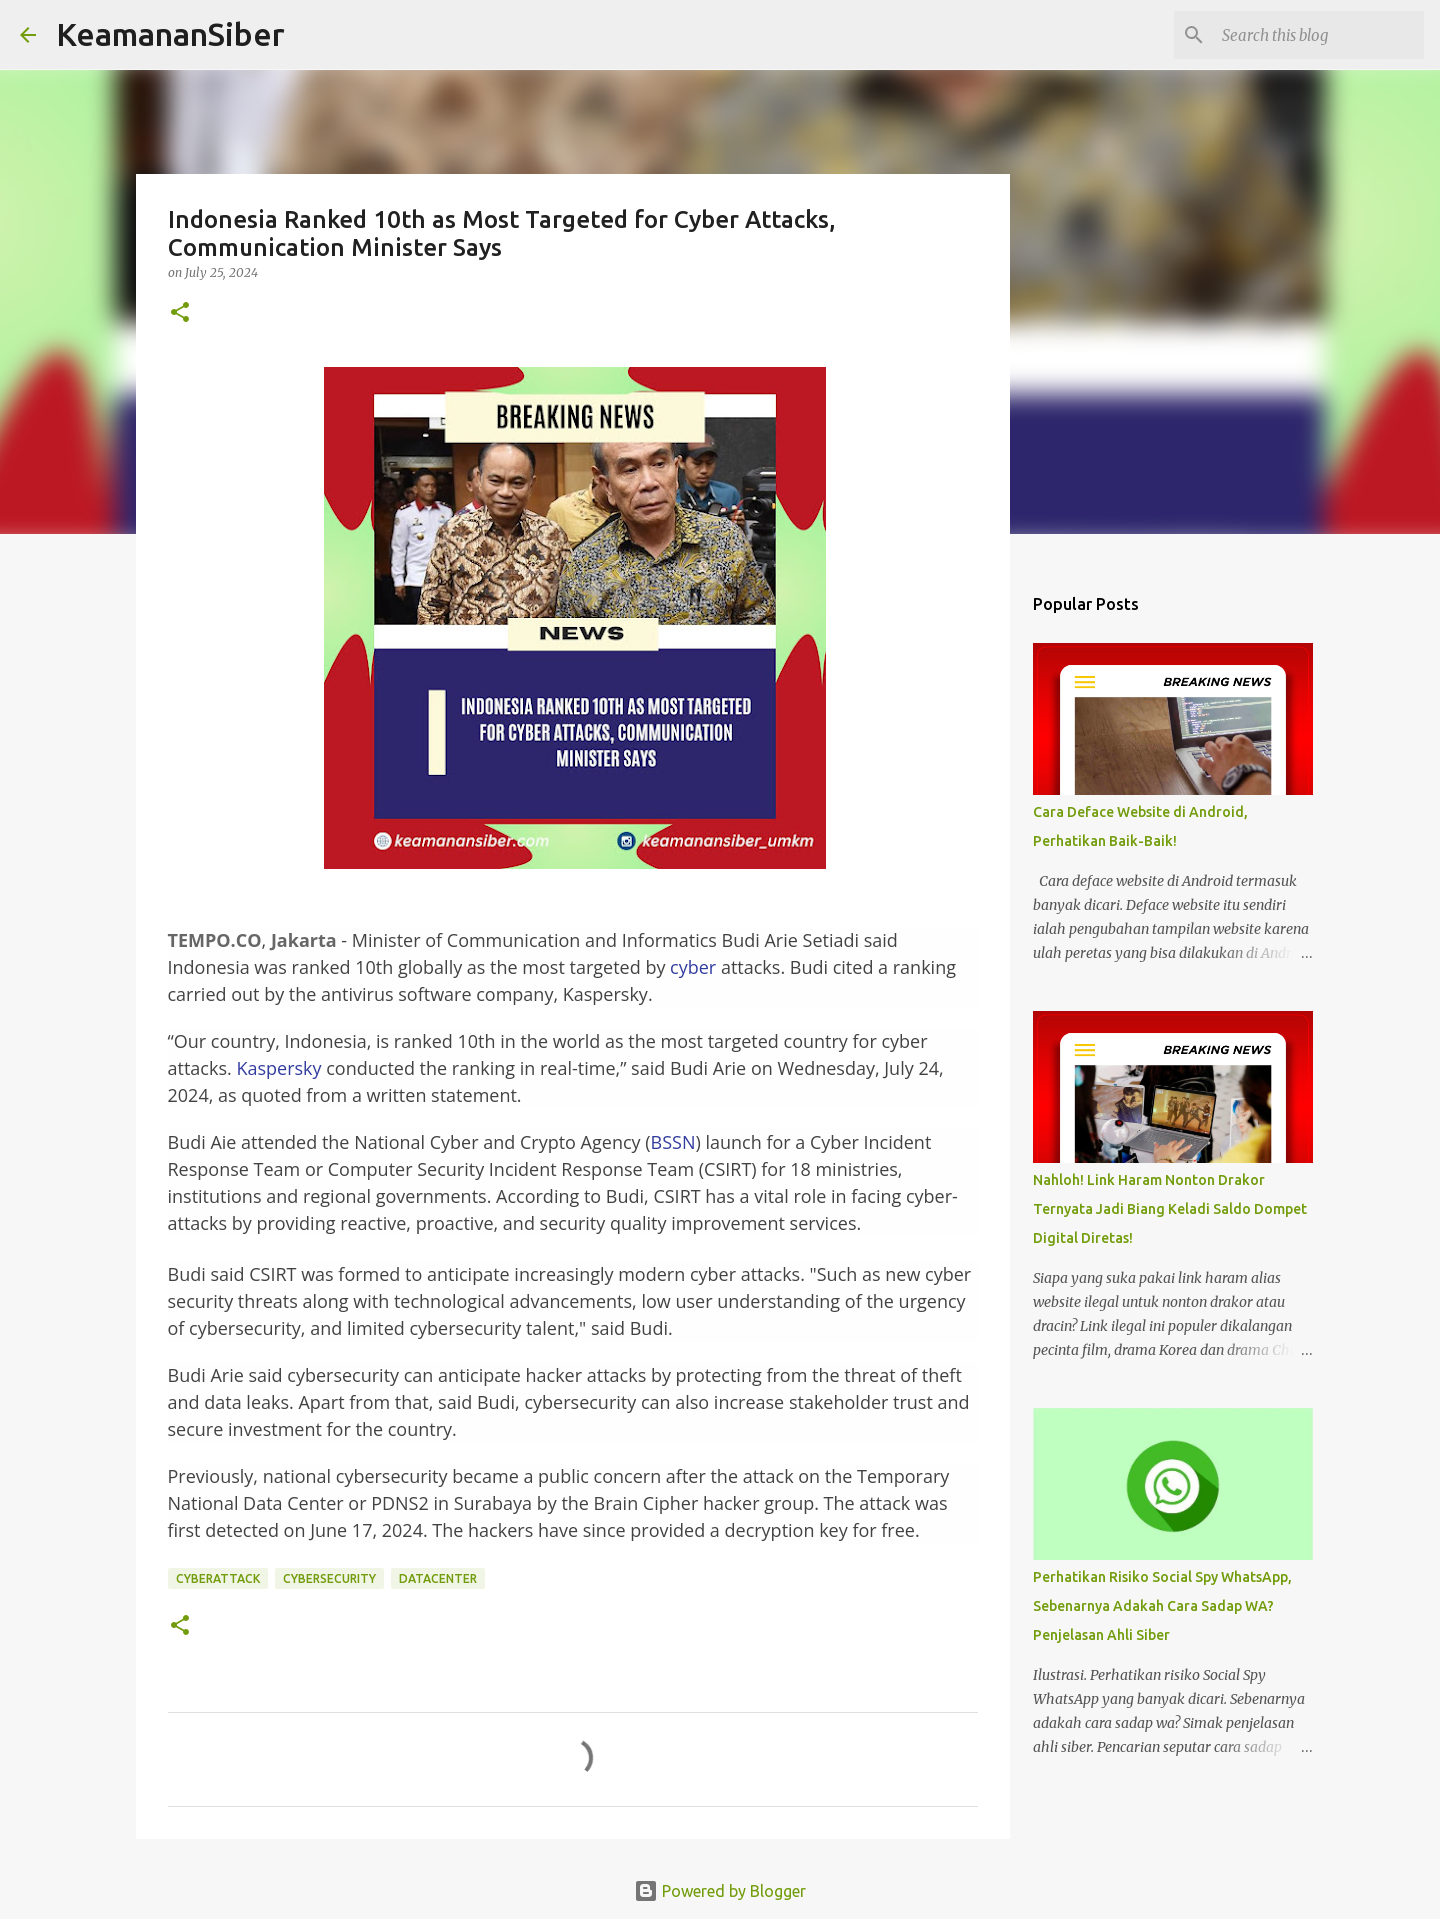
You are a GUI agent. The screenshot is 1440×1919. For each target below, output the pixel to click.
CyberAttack (218, 1578)
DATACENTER (438, 1578)
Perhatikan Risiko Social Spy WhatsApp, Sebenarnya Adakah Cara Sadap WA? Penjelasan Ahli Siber (1162, 1606)
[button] (180, 313)
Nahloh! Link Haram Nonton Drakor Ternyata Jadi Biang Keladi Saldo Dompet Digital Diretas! (1170, 1209)
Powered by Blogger (720, 1891)
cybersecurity (329, 1578)
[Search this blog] (1319, 35)
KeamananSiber (170, 34)
